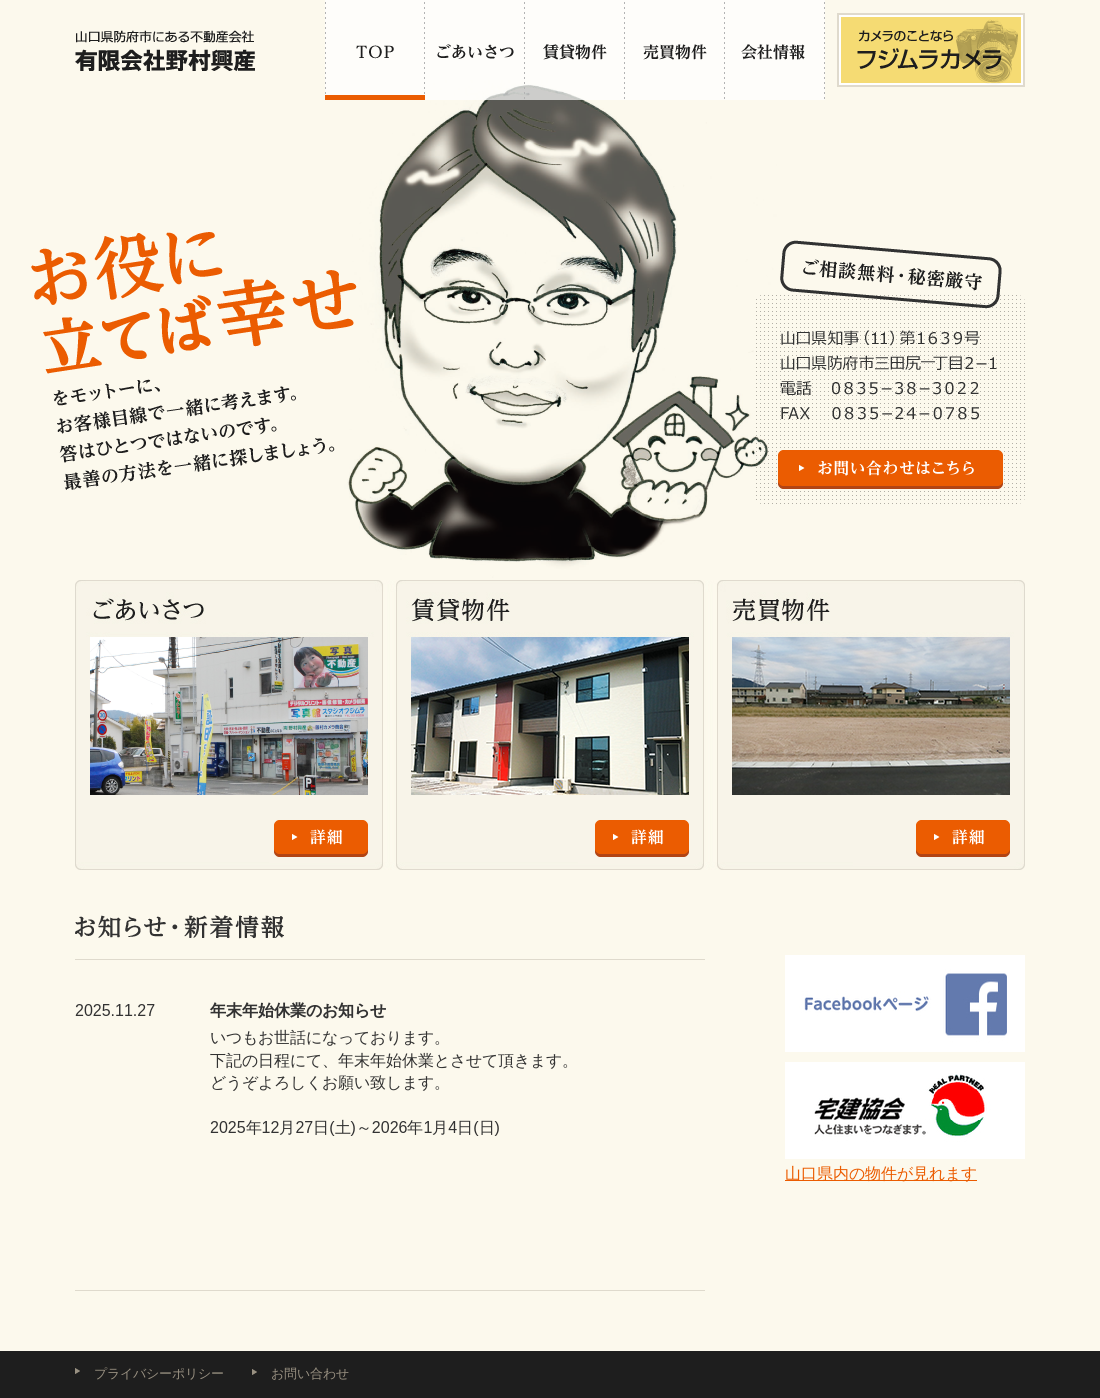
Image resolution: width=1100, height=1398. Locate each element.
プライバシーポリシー (159, 1373)
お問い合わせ (310, 1373)
